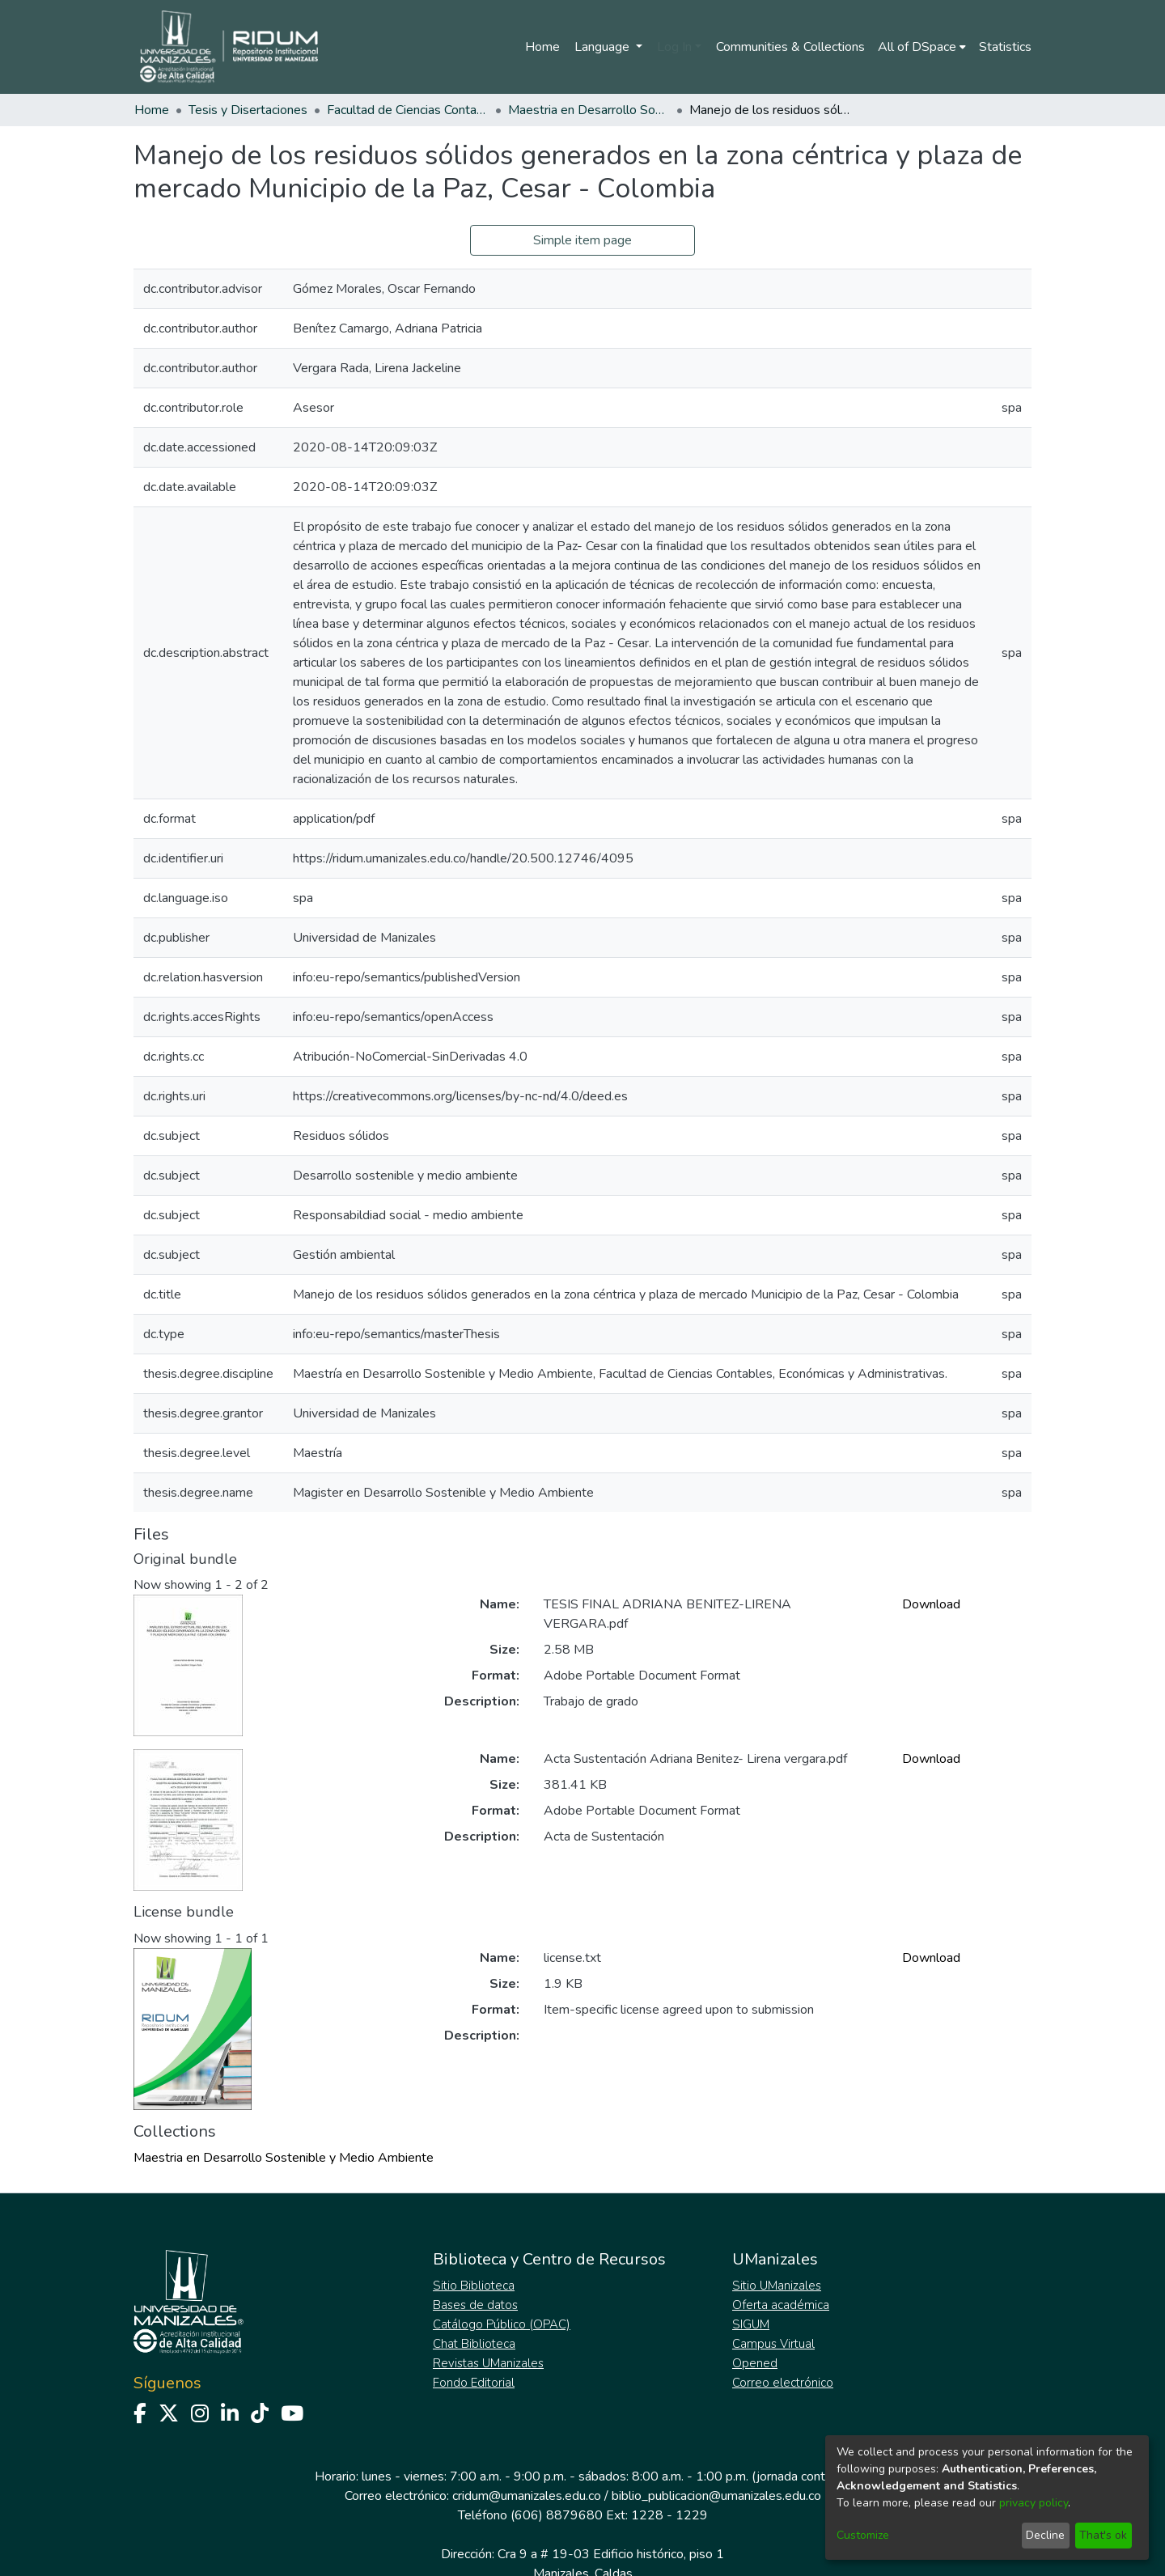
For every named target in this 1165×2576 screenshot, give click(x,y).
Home (542, 47)
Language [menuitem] (603, 47)
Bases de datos (475, 2305)
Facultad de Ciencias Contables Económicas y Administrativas (408, 110)
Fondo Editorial (474, 2383)
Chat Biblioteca (474, 2344)
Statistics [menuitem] (1005, 47)
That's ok (1103, 2535)
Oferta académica (780, 2305)
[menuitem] (922, 47)
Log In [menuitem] (674, 47)
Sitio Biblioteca (474, 2285)
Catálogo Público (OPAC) (501, 2324)
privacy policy (1033, 2502)
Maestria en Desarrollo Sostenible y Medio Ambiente (589, 110)
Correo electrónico (782, 2383)
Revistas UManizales (488, 2363)
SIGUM (750, 2324)
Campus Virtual (773, 2344)
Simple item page (582, 240)
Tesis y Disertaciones (248, 110)
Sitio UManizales (776, 2285)
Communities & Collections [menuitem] (790, 47)
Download (931, 1604)
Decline (1045, 2535)
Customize (863, 2535)
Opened (754, 2363)
